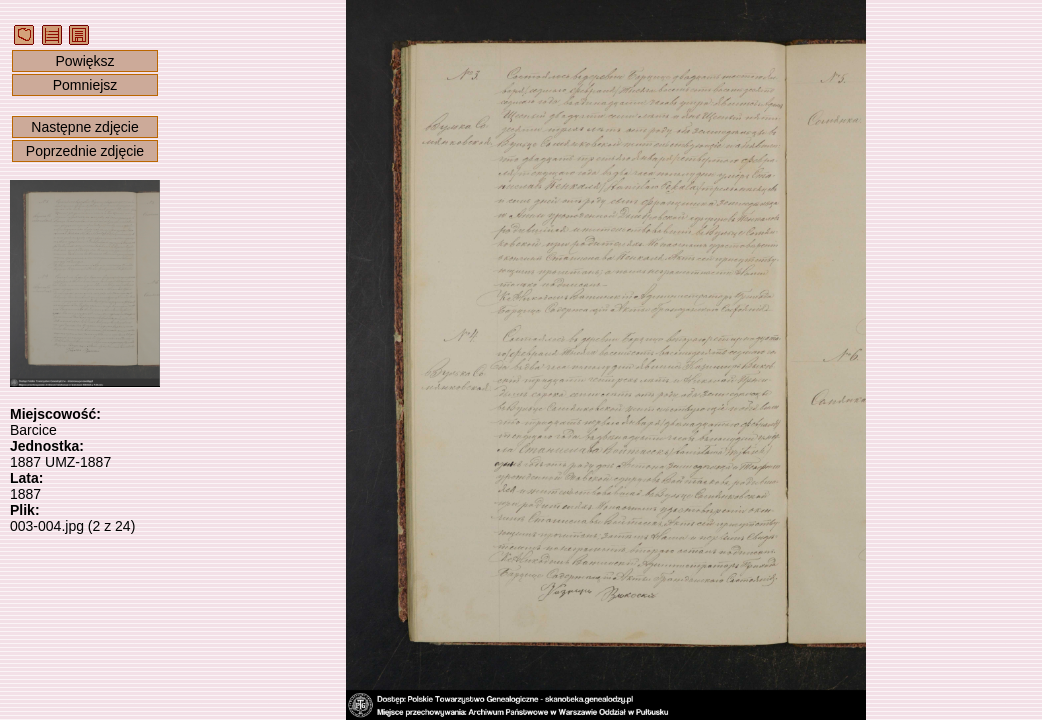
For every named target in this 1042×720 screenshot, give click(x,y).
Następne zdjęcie (84, 127)
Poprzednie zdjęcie (85, 151)
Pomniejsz (85, 85)
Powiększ (84, 61)
